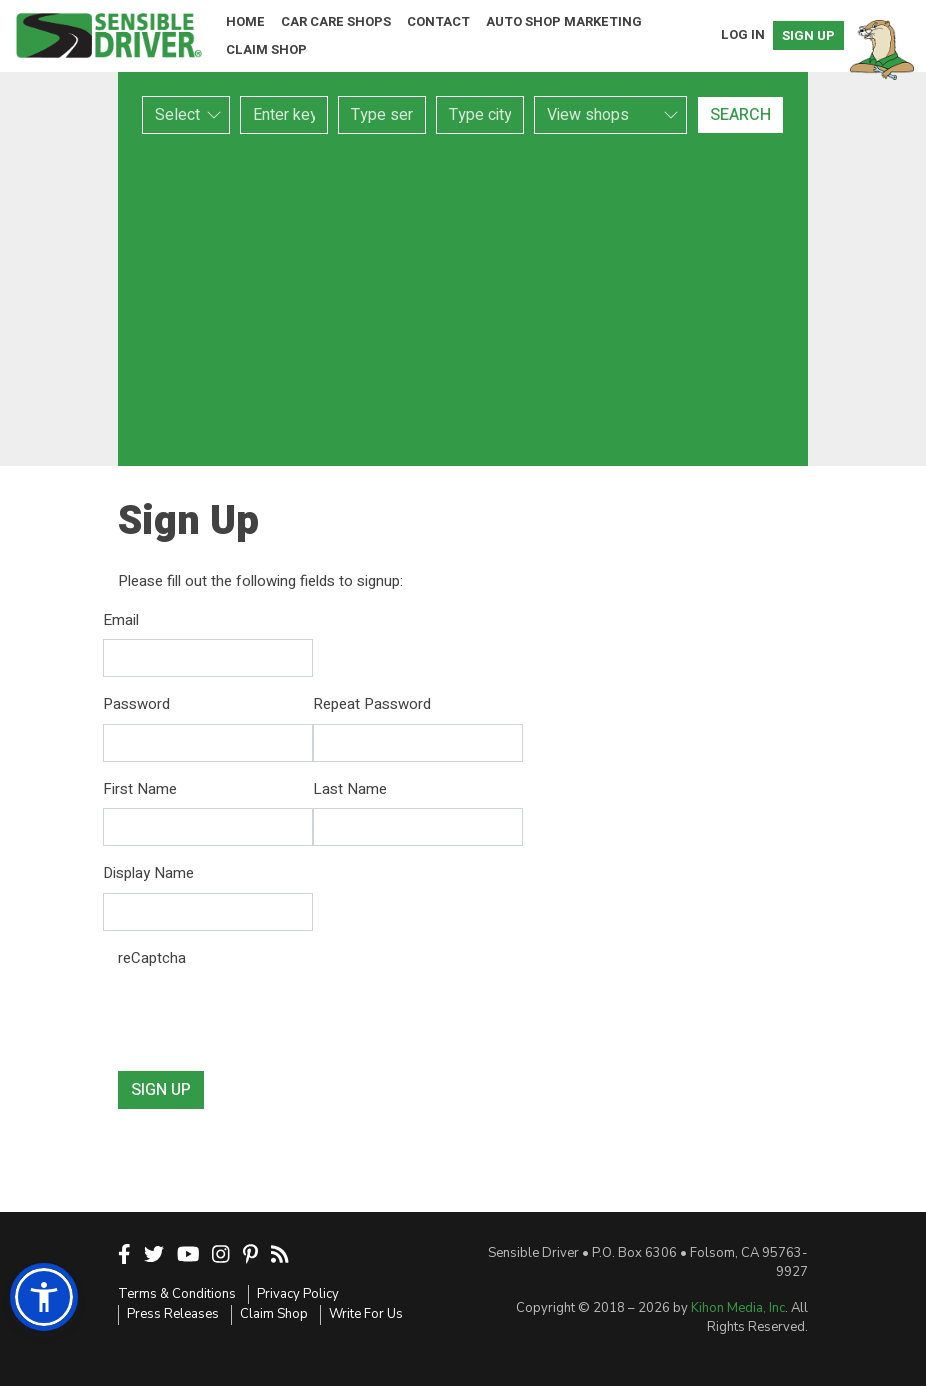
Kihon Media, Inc (738, 1308)
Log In (743, 34)
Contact (438, 21)
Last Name (350, 789)
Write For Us (366, 1314)
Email (121, 620)
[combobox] (382, 115)
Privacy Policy (298, 1294)
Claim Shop (266, 49)
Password (136, 704)
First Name (140, 789)
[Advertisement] (463, 300)
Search (740, 115)
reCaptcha (152, 958)
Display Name (148, 873)
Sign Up (808, 35)
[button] (44, 1297)
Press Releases (173, 1314)
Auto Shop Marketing (564, 21)
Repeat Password (372, 704)
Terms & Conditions (177, 1294)
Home (245, 21)
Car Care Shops (336, 21)
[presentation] (270, 1016)
